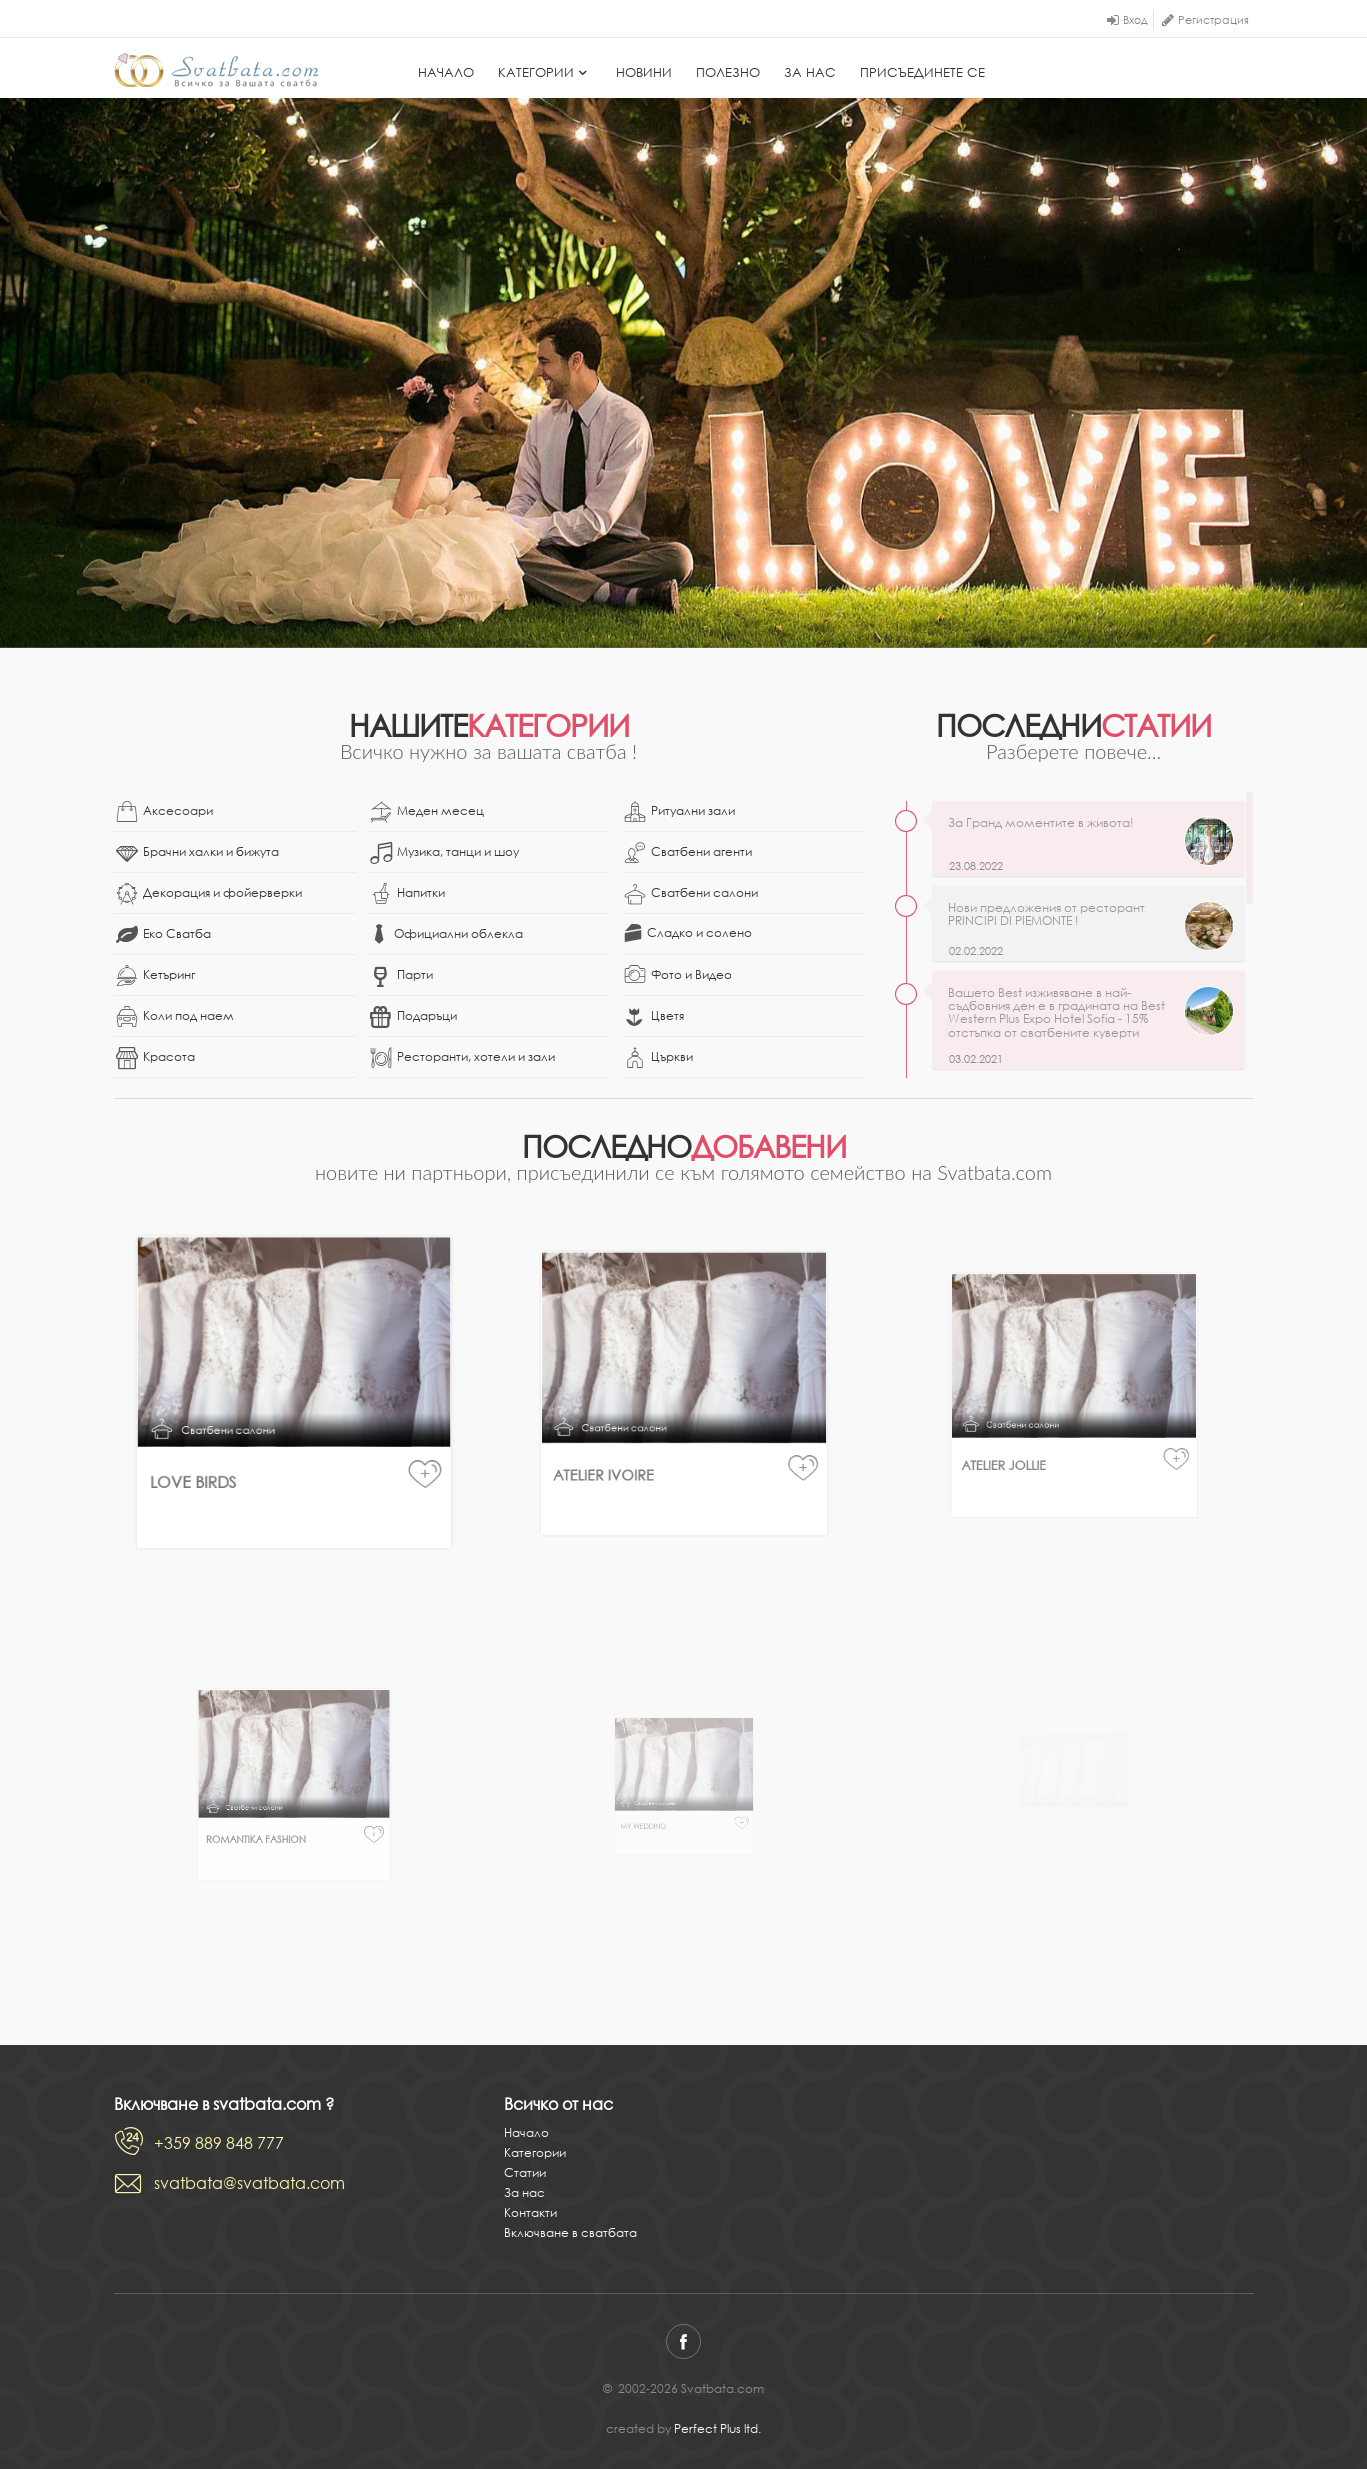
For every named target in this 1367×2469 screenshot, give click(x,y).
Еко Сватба (163, 935)
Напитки (407, 894)
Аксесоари (164, 812)
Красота (155, 1058)
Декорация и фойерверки (209, 894)
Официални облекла (446, 933)
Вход (1135, 20)
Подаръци (413, 1017)
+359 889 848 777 (219, 2143)
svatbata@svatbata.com (249, 2183)
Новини (644, 72)
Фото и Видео (678, 976)
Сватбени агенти (688, 853)
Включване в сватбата (570, 2232)
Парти (401, 976)
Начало (446, 72)
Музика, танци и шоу (444, 853)
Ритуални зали (679, 812)
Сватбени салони (691, 894)
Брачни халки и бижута (197, 853)
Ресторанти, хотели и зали (462, 1058)
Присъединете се (922, 72)
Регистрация (1213, 20)
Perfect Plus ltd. (717, 2428)
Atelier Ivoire (648, 1436)
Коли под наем (175, 1017)
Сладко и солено (688, 933)
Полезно (728, 72)
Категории (545, 72)
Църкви (658, 1058)
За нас (810, 72)
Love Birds (238, 1447)
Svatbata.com (216, 70)
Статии (525, 2172)
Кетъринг (155, 976)
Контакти (530, 2212)
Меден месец (427, 812)
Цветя (654, 1017)
